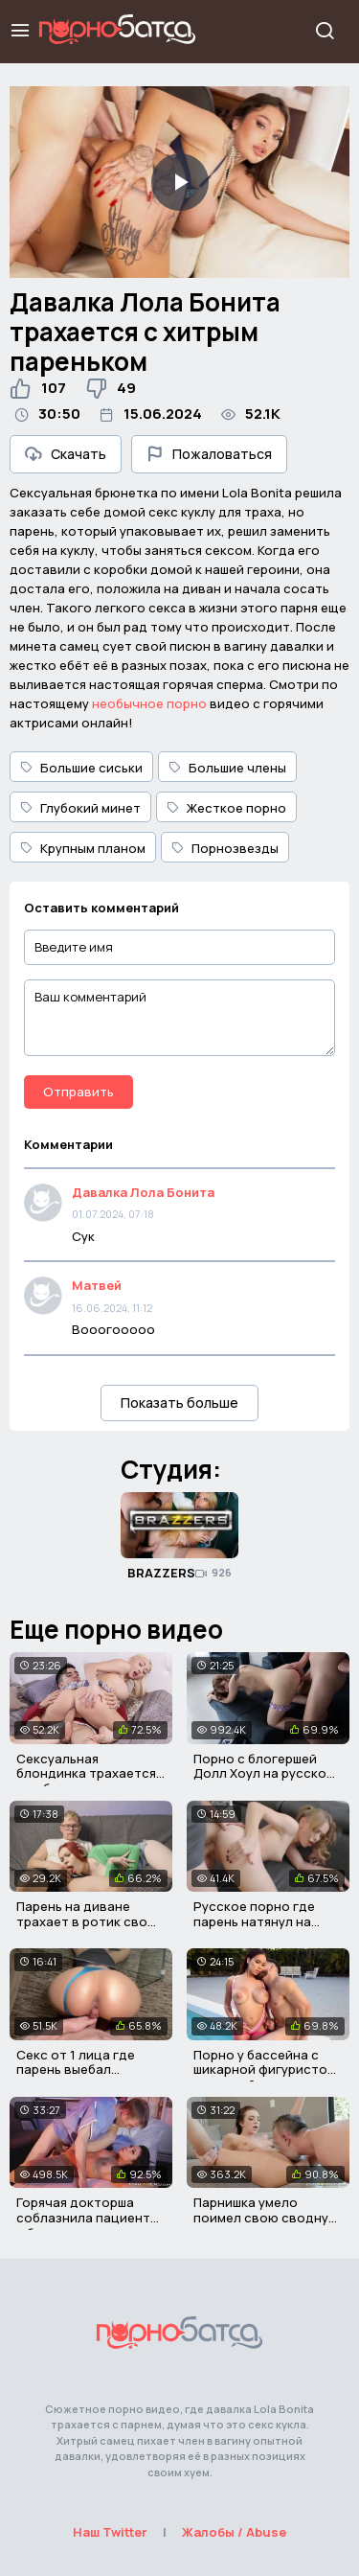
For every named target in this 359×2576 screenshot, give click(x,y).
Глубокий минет (80, 807)
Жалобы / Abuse (234, 2532)
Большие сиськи (81, 767)
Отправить (78, 1091)
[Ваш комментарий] (179, 1017)
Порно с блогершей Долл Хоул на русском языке (264, 1773)
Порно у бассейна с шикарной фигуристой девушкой (264, 2069)
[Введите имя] (179, 947)
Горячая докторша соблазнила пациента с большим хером (87, 2217)
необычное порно (149, 703)
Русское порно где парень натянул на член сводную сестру (262, 1921)
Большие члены (227, 767)
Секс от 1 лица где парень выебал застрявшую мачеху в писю (84, 2077)
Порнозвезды (225, 848)
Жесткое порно (226, 807)
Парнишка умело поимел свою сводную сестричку (266, 2217)
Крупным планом (83, 848)
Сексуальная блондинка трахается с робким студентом (86, 1773)
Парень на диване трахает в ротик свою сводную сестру (87, 1921)
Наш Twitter (110, 2532)
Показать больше (179, 1402)
